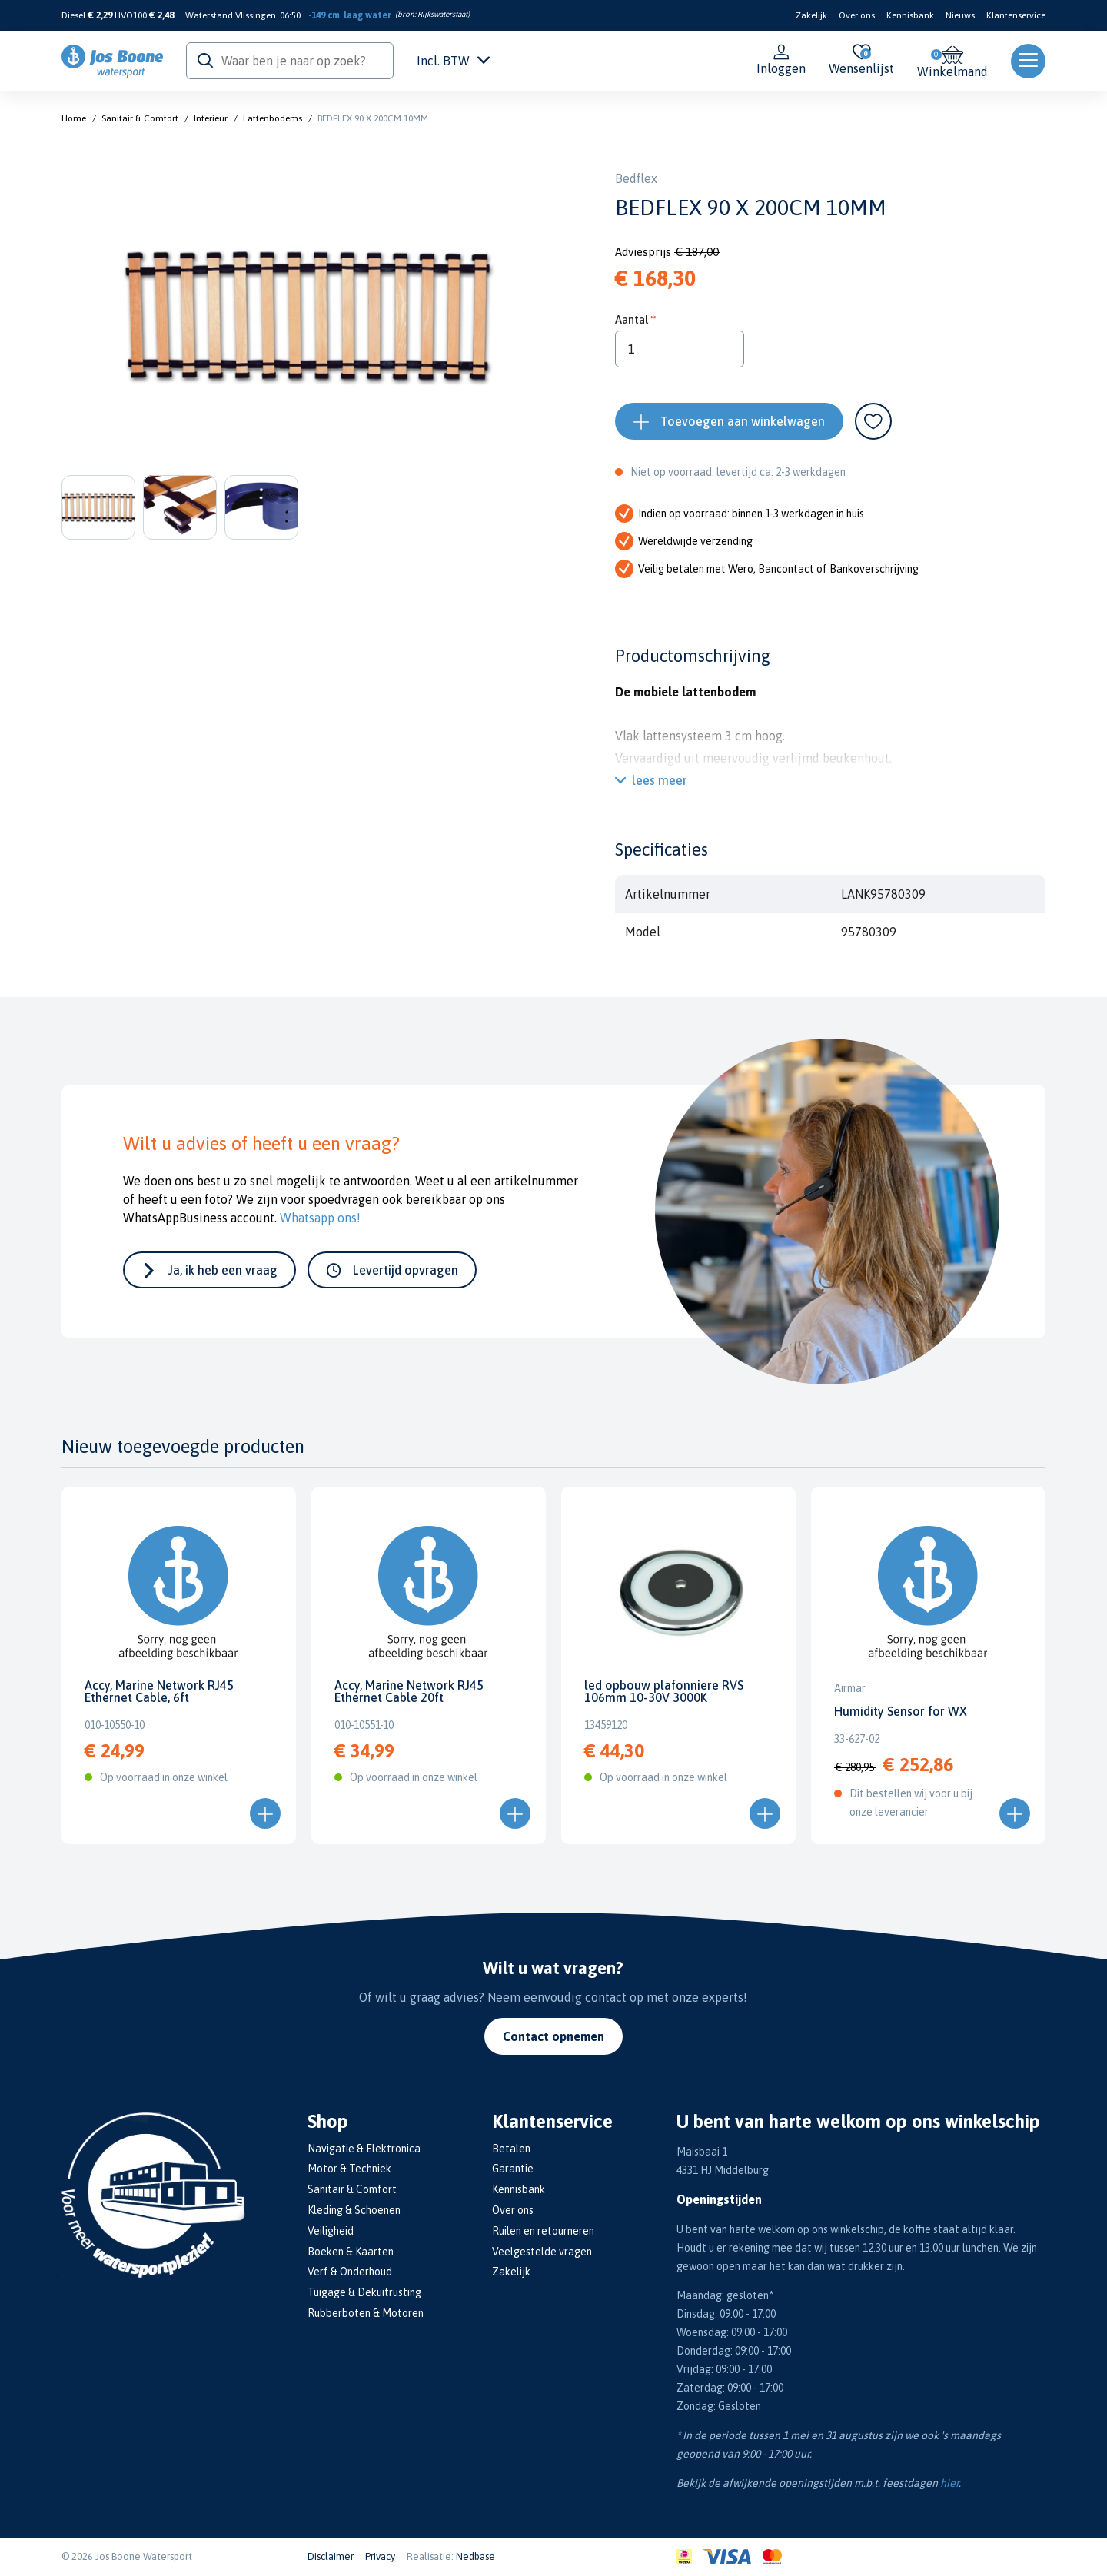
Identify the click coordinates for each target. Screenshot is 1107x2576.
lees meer (659, 780)
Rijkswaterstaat (442, 14)
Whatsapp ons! (320, 1218)
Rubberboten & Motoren (366, 2313)
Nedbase (475, 2556)
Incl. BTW (453, 61)
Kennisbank (910, 15)
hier (949, 2483)
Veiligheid (331, 2231)
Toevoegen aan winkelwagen (742, 421)
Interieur (211, 118)
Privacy (380, 2556)
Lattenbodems (272, 118)
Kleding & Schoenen (354, 2210)
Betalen (511, 2148)
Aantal (631, 319)
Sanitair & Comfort (139, 118)
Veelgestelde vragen (542, 2251)
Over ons (857, 15)
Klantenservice (1016, 15)
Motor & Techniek (349, 2168)
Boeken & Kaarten (351, 2251)
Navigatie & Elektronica (364, 2148)
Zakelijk (811, 15)
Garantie (513, 2168)
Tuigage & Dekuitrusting (364, 2292)
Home (74, 118)
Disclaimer (331, 2556)
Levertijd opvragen (405, 1270)
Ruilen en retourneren (543, 2231)
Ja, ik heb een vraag (223, 1270)
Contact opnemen (553, 2036)
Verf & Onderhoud (350, 2271)
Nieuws (960, 15)
